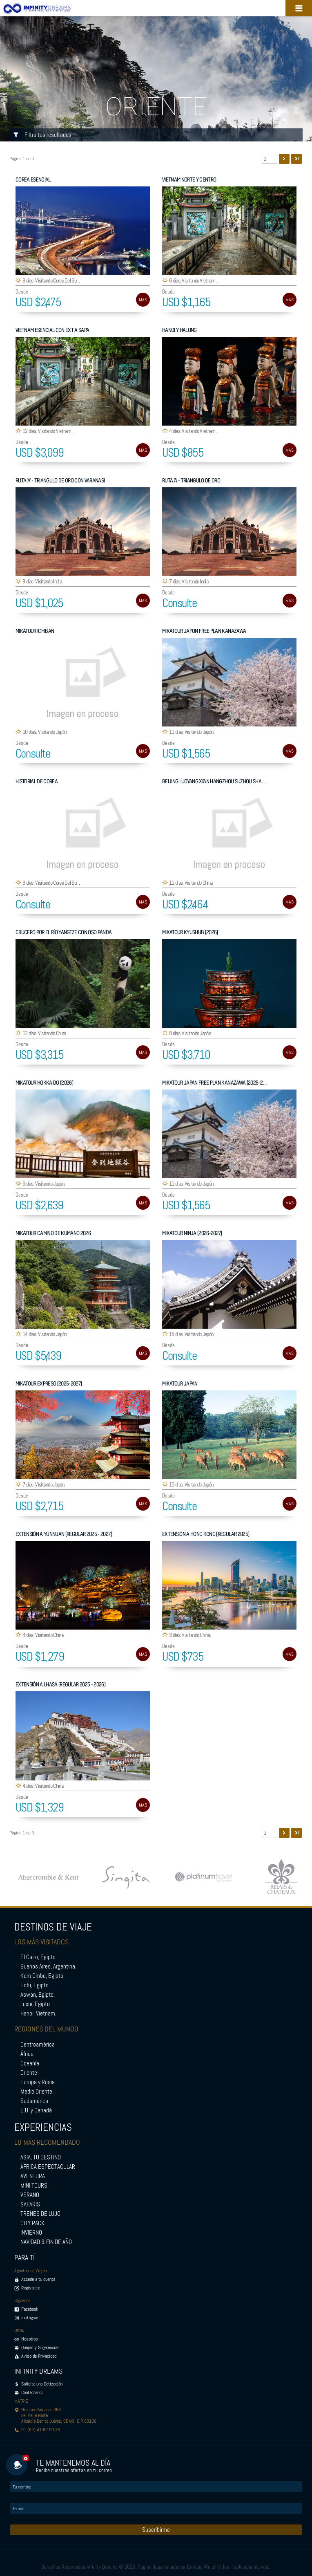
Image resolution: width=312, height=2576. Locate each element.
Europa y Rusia (37, 2082)
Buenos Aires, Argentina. (48, 1966)
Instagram (30, 2317)
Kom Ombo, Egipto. (42, 1976)
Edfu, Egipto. (35, 1985)
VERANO (29, 2195)
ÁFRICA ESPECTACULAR (47, 2166)
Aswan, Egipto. (37, 1994)
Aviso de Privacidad (38, 2356)
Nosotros (29, 2339)
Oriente (28, 2072)
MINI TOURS (33, 2185)
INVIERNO (31, 2232)
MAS (143, 300)
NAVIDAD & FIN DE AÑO (46, 2242)
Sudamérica (34, 2101)
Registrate (30, 2288)
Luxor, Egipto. (35, 2004)
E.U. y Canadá (36, 2110)
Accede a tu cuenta (38, 2279)
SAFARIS (30, 2204)
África (26, 2054)
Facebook (29, 2309)
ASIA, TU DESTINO (40, 2157)
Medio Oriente (36, 2091)
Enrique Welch (201, 2567)
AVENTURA (32, 2176)
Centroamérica (37, 2044)
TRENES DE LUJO (40, 2214)
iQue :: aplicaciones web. (245, 2567)
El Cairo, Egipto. (38, 1957)
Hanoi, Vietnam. (38, 2013)
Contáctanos (32, 2392)
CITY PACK (32, 2223)
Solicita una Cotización (41, 2384)
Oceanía (29, 2063)
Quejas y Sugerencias (40, 2347)
